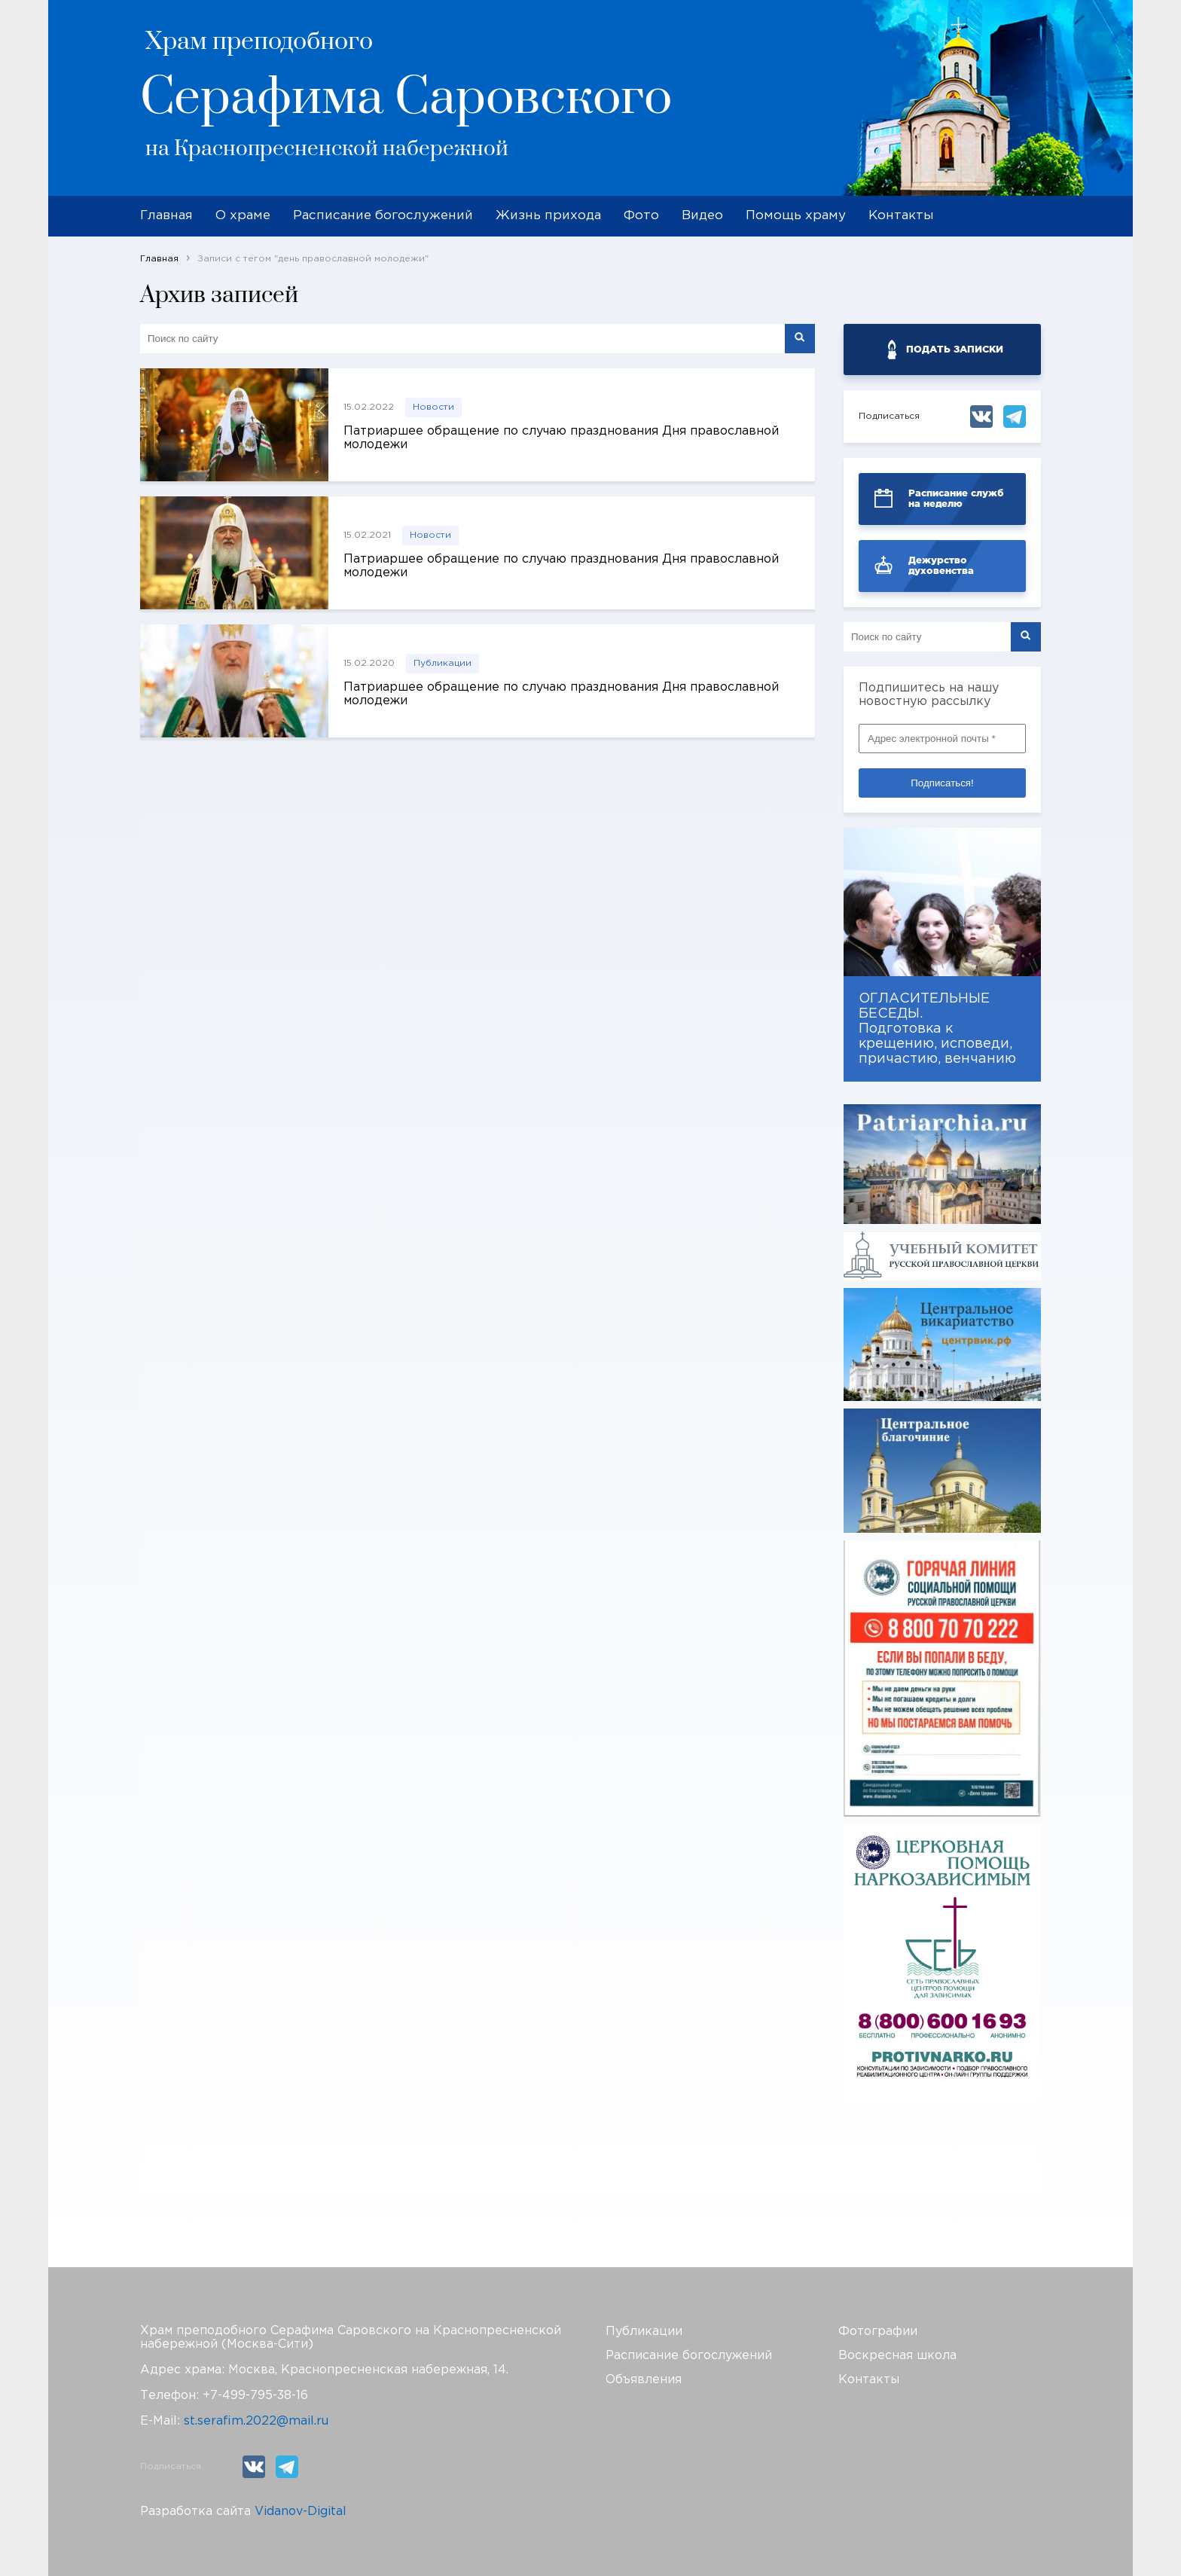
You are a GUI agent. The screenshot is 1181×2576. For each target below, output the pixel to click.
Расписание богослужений (383, 215)
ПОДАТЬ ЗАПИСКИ (954, 349)
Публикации (442, 663)
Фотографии (877, 2331)
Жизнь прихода (548, 215)
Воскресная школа (897, 2355)
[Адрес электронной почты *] (942, 738)
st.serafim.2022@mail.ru (256, 2421)
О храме (242, 215)
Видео (702, 215)
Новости (433, 407)
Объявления (644, 2379)
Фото (641, 215)
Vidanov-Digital (300, 2511)
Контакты (901, 215)
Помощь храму (796, 215)
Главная (166, 215)
